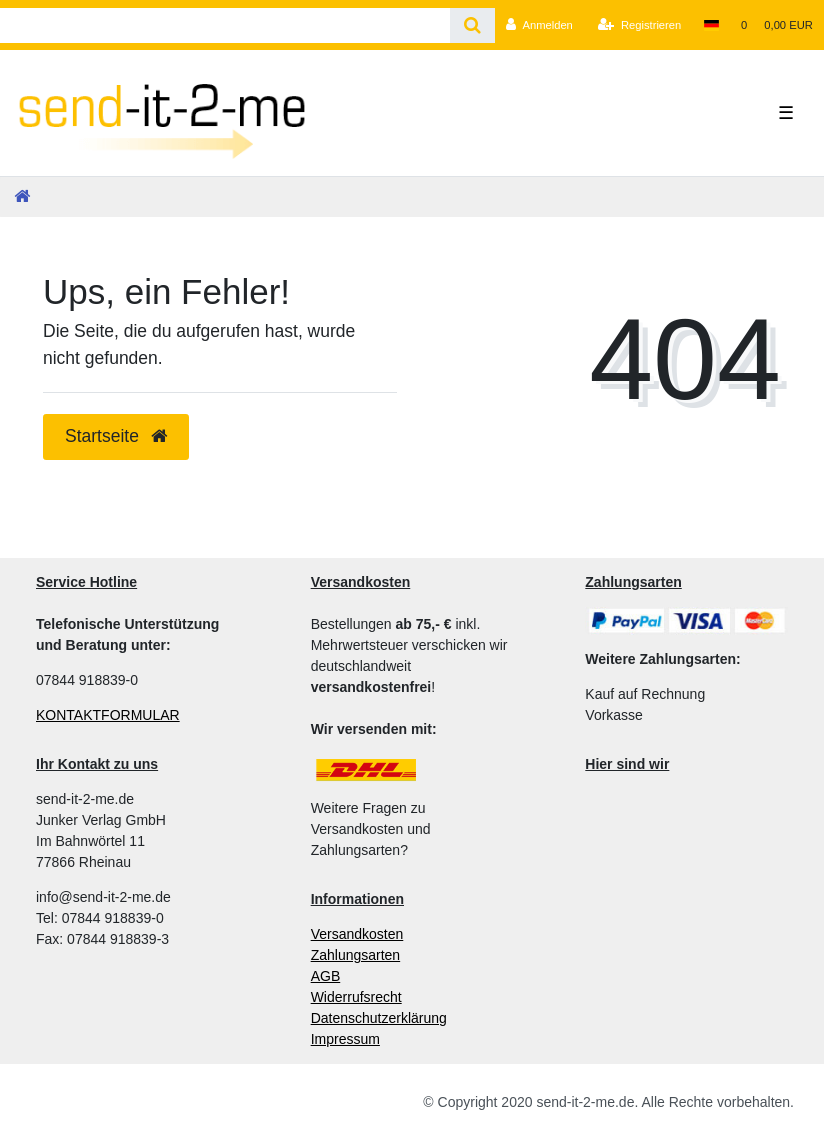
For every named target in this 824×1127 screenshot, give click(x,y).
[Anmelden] (539, 25)
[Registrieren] (639, 25)
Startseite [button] (116, 436)
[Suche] (472, 25)
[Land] (710, 25)
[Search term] (225, 25)
